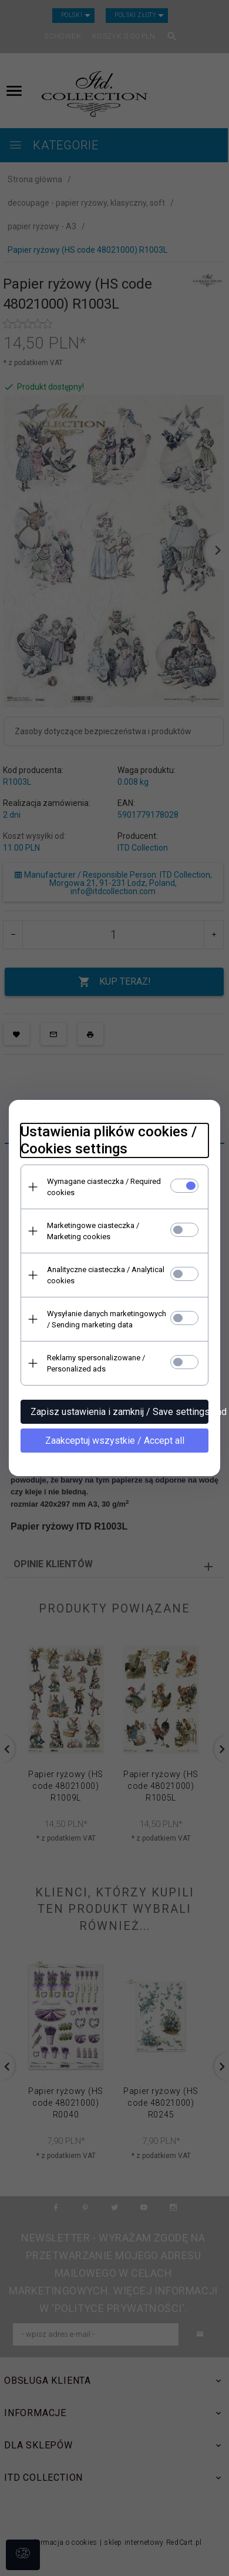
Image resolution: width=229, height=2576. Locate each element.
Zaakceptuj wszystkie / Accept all (114, 1440)
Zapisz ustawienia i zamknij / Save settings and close (119, 1411)
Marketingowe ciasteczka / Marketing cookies (93, 1231)
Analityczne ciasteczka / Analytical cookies (105, 1275)
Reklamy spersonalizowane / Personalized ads (96, 1363)
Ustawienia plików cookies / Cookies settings (109, 1140)
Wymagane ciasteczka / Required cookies (104, 1187)
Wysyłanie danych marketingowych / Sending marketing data (106, 1319)
